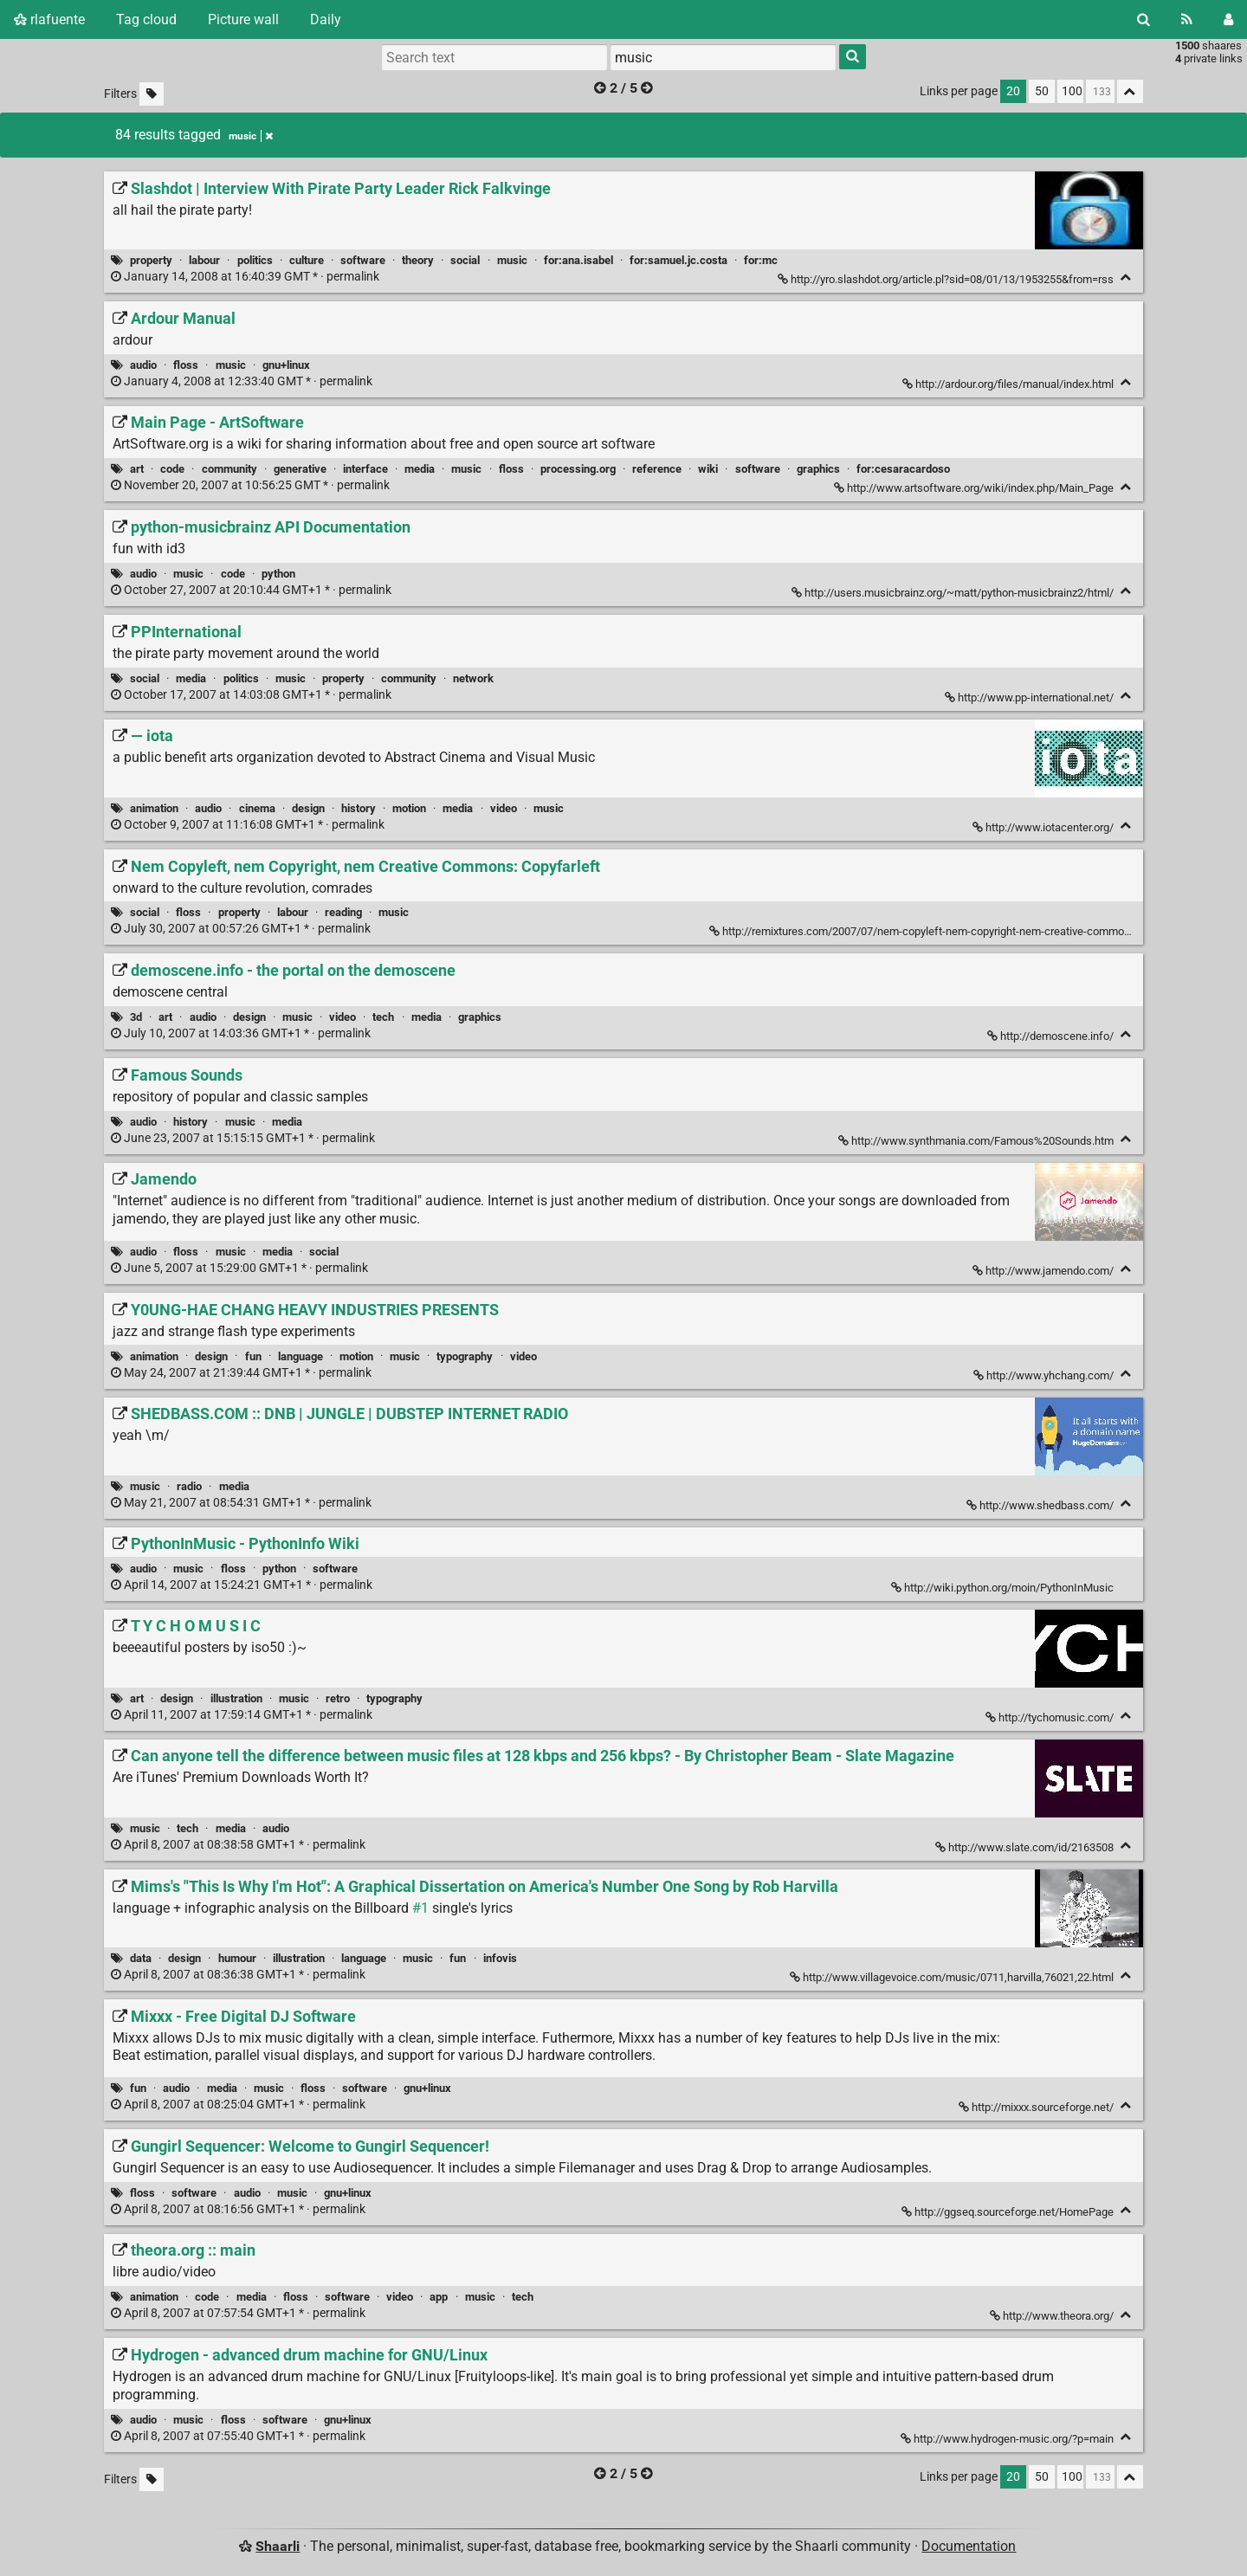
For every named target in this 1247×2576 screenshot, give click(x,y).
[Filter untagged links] (151, 94)
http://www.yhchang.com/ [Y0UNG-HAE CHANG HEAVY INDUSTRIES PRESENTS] (1044, 1375)
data (141, 1958)
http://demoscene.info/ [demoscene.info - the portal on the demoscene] (1051, 1036)
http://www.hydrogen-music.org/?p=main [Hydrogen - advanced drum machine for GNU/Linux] (1008, 2438)
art (137, 468)
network (473, 678)
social (465, 260)
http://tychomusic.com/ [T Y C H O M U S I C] (1050, 1717)
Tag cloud (146, 19)
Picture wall (243, 19)
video (503, 808)
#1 (420, 1908)
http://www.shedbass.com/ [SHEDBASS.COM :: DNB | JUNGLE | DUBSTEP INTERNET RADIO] (1041, 1505)
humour (237, 1958)
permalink (246, 276)
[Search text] (494, 57)
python (278, 573)
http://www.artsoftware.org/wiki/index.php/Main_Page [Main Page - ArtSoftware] (975, 487)
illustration (236, 1698)
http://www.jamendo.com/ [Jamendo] (1044, 1270)
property (151, 260)
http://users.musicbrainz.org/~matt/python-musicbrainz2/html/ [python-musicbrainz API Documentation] (953, 592)
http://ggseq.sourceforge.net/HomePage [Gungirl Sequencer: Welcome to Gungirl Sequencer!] (1008, 2211)
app (439, 2296)
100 (1072, 91)
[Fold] (1126, 277)
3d (136, 1016)
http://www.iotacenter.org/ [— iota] (1044, 827)
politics (255, 260)
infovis (500, 1958)
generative (300, 468)
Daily (325, 19)
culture (306, 260)
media (419, 468)
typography (464, 1356)
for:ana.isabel (578, 260)
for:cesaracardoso (903, 468)
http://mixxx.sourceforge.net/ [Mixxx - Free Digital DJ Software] (1037, 2107)
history (358, 808)
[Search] (1143, 19)
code (172, 468)
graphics (818, 468)
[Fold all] (1130, 91)
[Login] (1228, 19)
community (229, 468)
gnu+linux (286, 364)
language (300, 1356)
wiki (708, 468)
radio (189, 1486)
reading (343, 912)
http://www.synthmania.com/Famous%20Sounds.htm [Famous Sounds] (977, 1140)
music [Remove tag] (251, 136)
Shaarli (277, 2546)
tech (383, 1016)
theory (418, 260)
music (512, 260)
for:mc (761, 260)
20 (1013, 91)
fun (253, 1356)
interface (365, 468)
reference (657, 468)
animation (154, 808)
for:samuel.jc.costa (678, 260)
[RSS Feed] (1186, 19)
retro (338, 1698)
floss (185, 364)
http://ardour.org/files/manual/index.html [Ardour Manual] (1009, 384)
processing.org (578, 468)
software (362, 260)
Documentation (968, 2546)
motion (409, 808)
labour (204, 260)
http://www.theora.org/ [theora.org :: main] (1053, 2315)
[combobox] (723, 57)
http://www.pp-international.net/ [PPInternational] (1030, 697)
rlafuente (49, 19)
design (308, 808)
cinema (257, 808)
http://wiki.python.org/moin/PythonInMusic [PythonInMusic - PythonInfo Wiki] (1003, 1587)
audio (143, 364)
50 (1042, 91)
